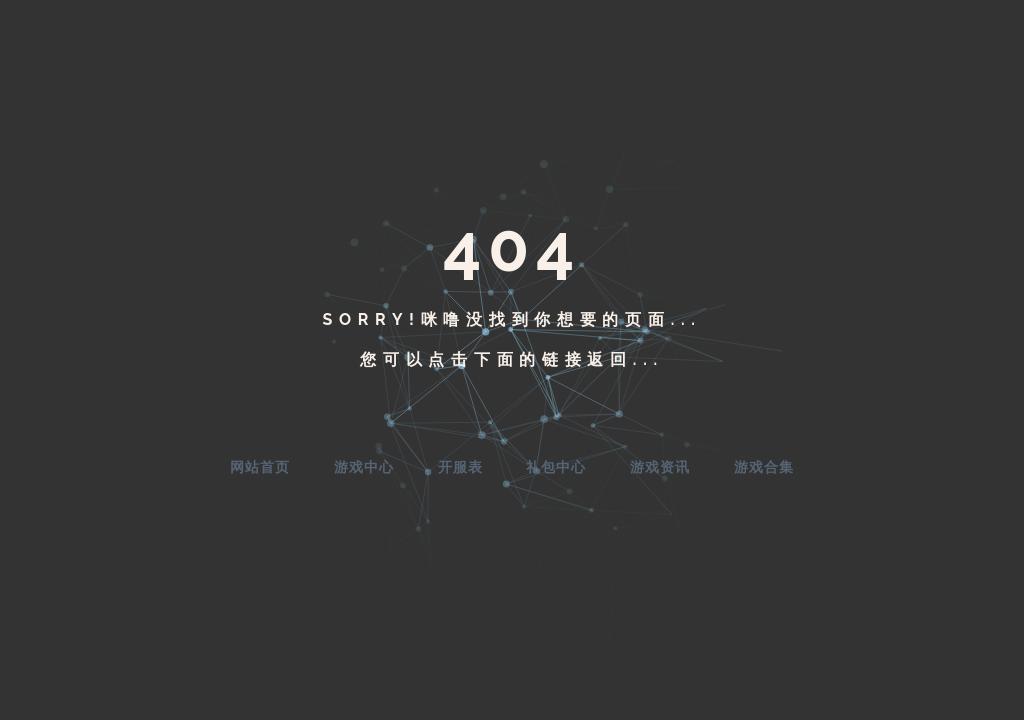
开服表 (460, 467)
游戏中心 (364, 467)
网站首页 (260, 467)
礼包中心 (556, 467)
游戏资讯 (660, 467)
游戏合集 (764, 467)
